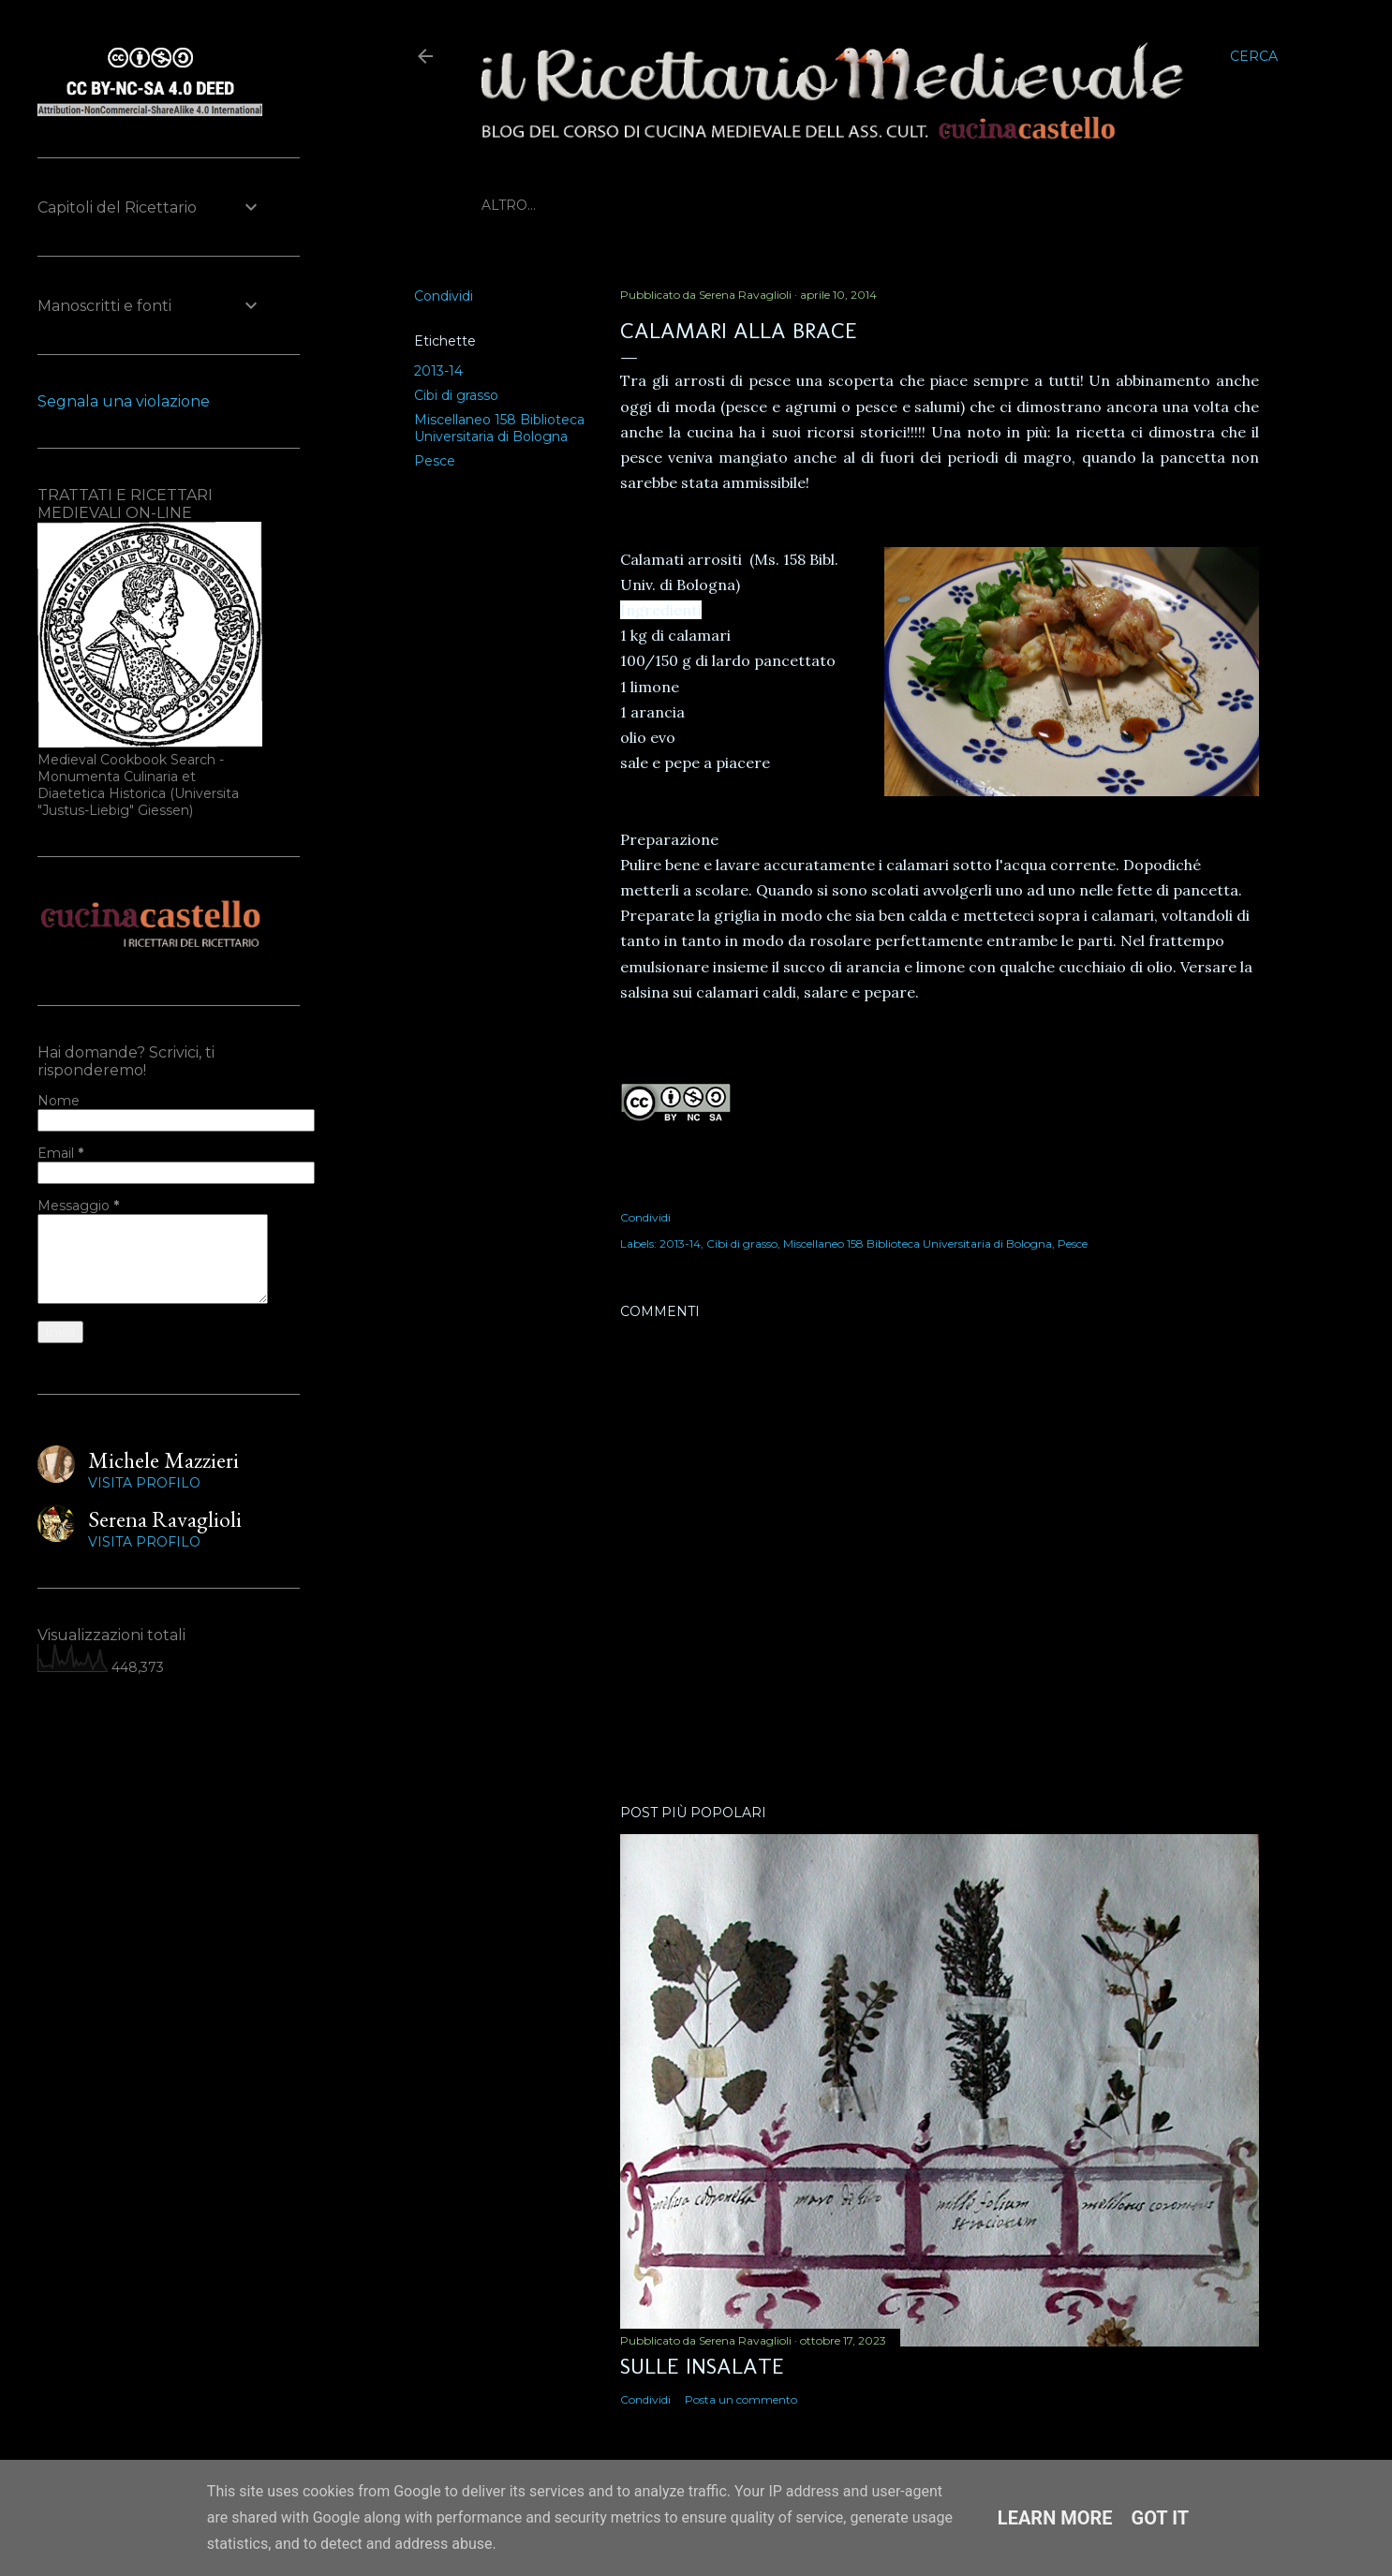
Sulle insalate (702, 2365)
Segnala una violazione (123, 401)
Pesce (434, 460)
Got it (1161, 2518)
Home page (525, 205)
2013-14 (438, 371)
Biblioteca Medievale (665, 205)
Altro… (925, 205)
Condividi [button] (443, 296)
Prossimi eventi (825, 205)
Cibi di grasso (456, 395)
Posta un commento (741, 2399)
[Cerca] (1254, 56)
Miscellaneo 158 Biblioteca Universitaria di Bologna (499, 428)
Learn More (1055, 2518)
